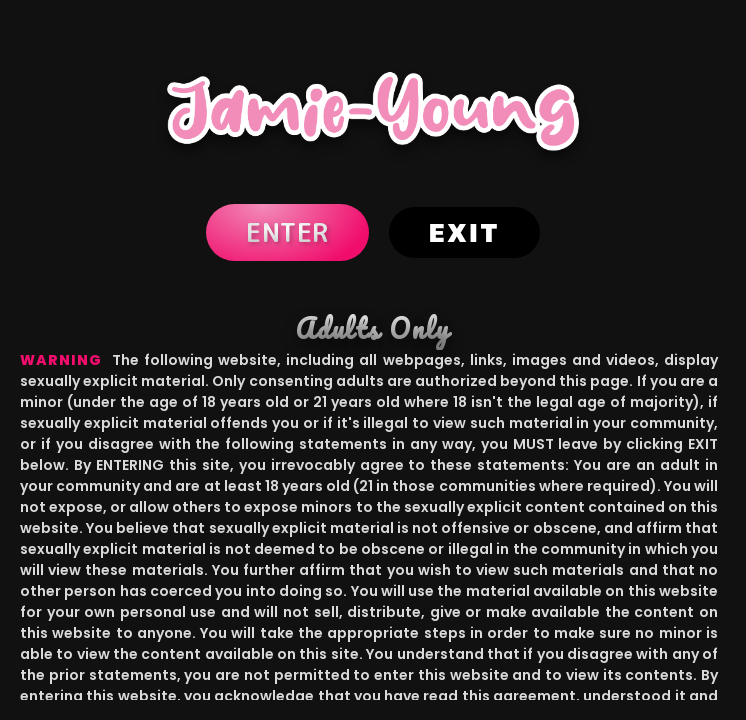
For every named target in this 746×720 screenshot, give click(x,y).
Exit (464, 232)
